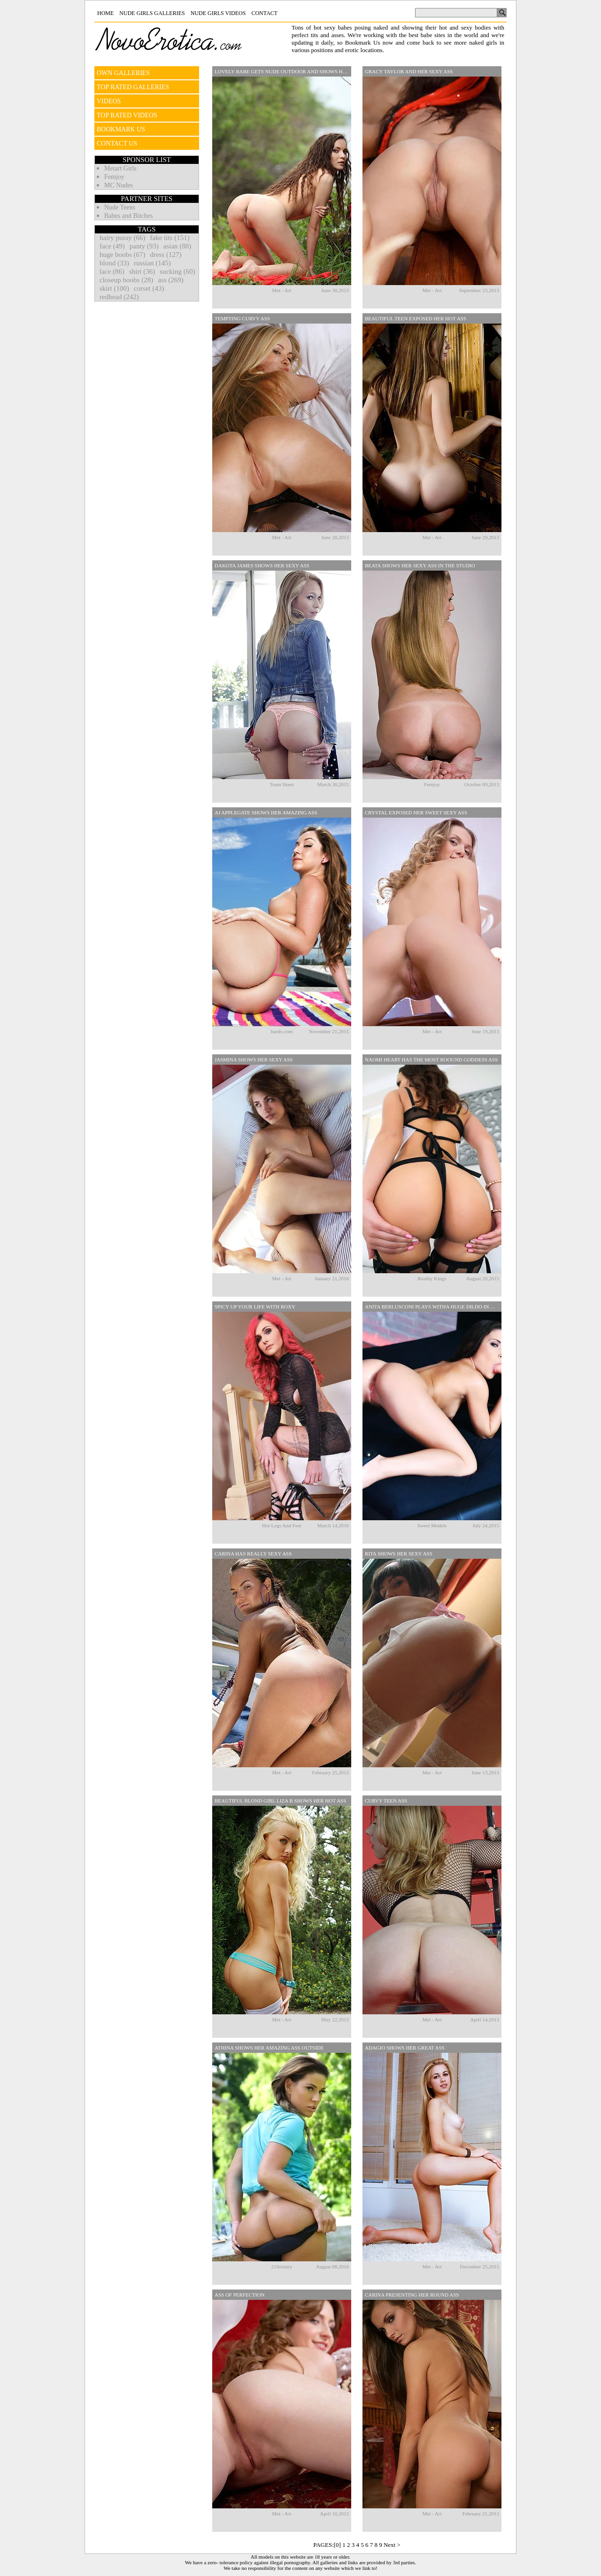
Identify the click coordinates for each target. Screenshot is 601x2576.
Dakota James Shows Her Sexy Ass (262, 565)
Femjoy (114, 176)
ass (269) (171, 280)
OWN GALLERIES (123, 73)
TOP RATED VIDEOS (127, 115)
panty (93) (144, 246)
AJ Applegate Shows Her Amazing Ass (266, 812)
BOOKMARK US (121, 129)
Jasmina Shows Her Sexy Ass (254, 1059)
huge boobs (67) (123, 254)
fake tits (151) (170, 237)
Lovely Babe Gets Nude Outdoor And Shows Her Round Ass (283, 71)
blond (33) (114, 263)
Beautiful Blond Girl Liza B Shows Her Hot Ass (280, 1800)
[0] (337, 2544)
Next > (392, 2544)
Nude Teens (119, 207)
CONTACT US (117, 143)
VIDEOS (109, 101)
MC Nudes (118, 185)
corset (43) (149, 288)
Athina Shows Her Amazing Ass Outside (269, 2047)
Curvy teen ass (386, 1800)
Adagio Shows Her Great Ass (405, 2047)
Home (105, 13)
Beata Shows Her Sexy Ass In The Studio (420, 565)
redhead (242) (119, 297)
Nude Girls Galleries (152, 13)
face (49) (112, 246)
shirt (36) (142, 271)
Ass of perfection (239, 2295)
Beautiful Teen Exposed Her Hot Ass (415, 318)
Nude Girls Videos (218, 13)
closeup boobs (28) (126, 280)
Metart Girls (120, 168)
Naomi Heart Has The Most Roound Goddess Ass (431, 1059)
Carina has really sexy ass (253, 1553)
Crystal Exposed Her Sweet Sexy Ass (416, 812)
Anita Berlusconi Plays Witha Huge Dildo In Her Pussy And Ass (433, 1306)
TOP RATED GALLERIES (133, 87)
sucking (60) (177, 271)
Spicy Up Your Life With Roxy (255, 1306)
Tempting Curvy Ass (242, 318)
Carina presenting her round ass (412, 2295)
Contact (264, 13)
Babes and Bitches (128, 215)
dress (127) (166, 254)
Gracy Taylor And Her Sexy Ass (409, 71)
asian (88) (177, 246)
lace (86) (112, 271)
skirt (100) (114, 288)
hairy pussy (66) (123, 237)
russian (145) (152, 263)
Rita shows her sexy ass (398, 1553)
